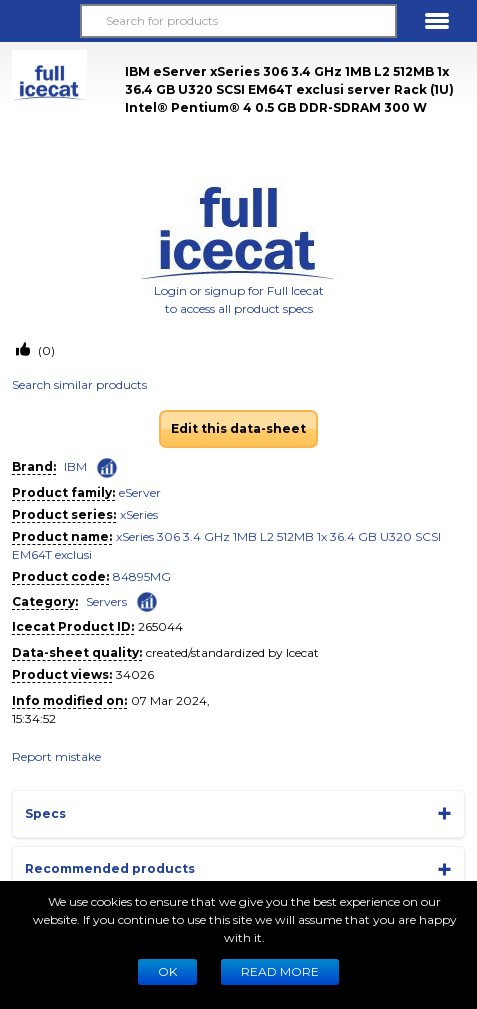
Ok (167, 971)
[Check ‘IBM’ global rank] (107, 468)
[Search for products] (239, 21)
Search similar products (79, 384)
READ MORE (280, 971)
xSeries (139, 514)
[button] (40, 21)
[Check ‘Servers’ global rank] (147, 600)
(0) (45, 350)
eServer (140, 492)
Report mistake (56, 756)
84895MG (142, 576)
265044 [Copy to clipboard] (160, 626)
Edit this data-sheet (238, 428)
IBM (75, 466)
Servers (106, 601)
